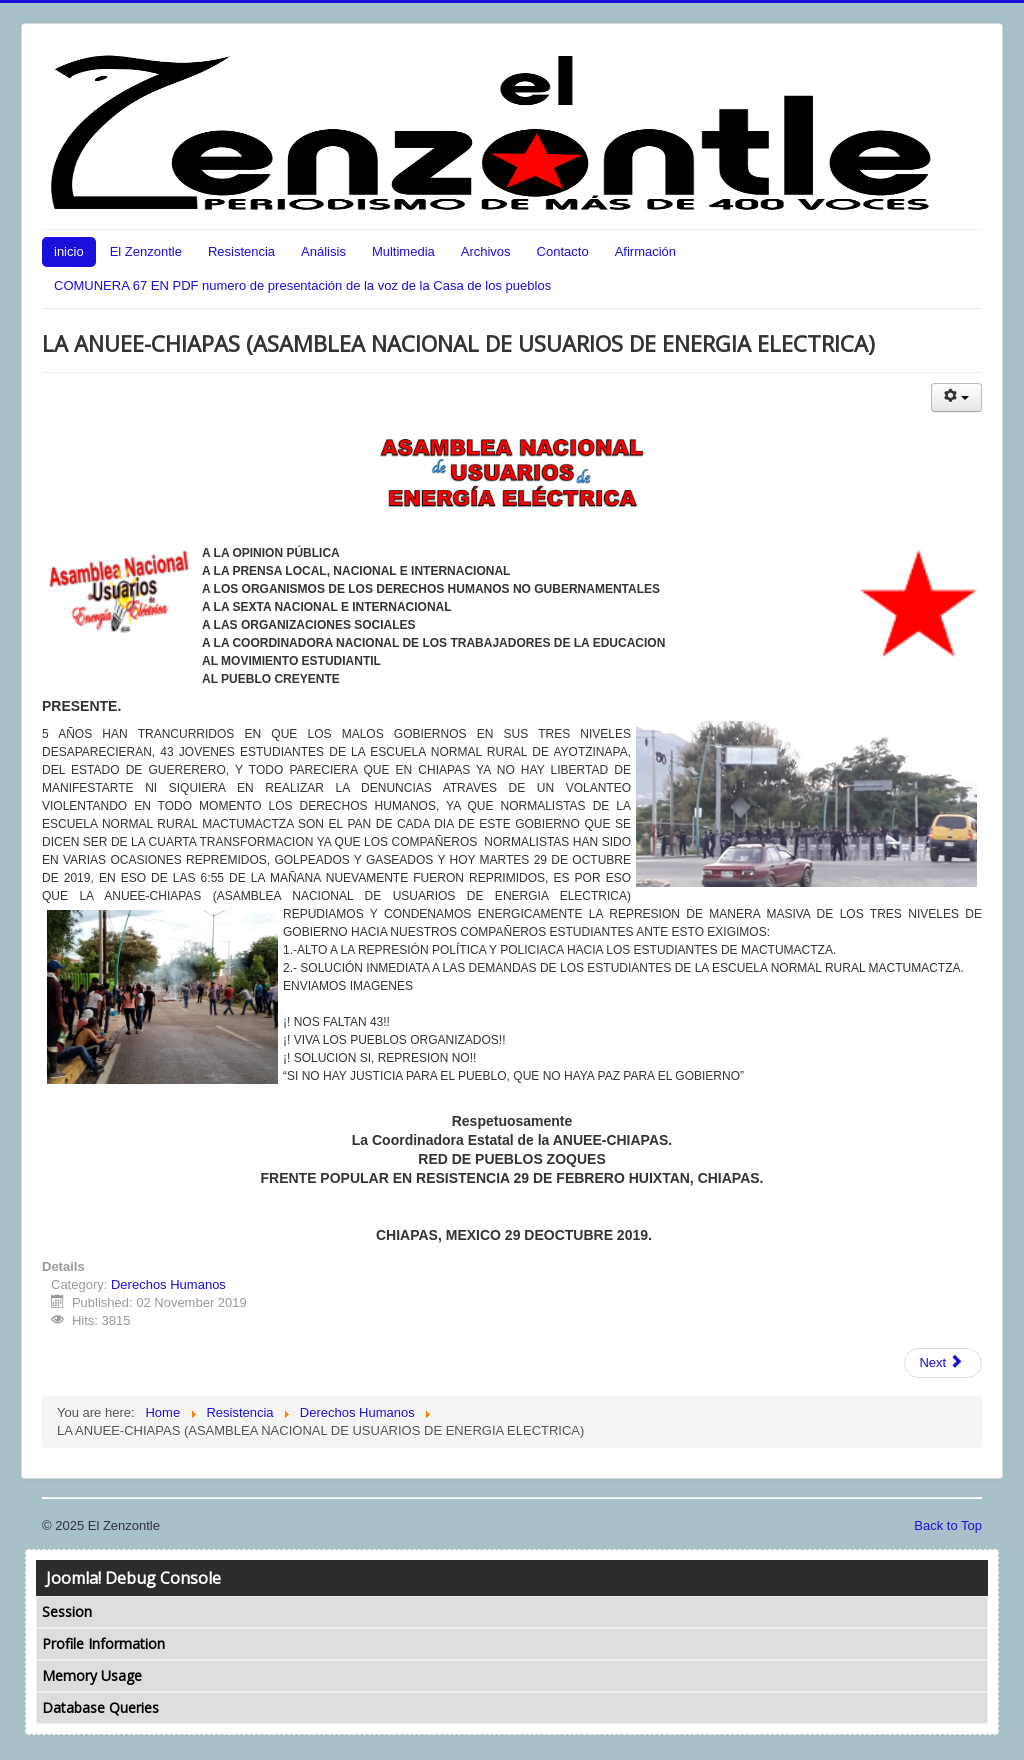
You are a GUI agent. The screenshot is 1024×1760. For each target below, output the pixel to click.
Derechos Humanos (168, 1284)
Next (941, 1362)
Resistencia (241, 251)
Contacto (563, 251)
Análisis (323, 251)
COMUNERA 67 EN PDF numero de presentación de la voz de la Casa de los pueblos (302, 285)
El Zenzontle (146, 251)
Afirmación (645, 251)
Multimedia (403, 251)
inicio (69, 251)
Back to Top (948, 1525)
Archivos (486, 251)
